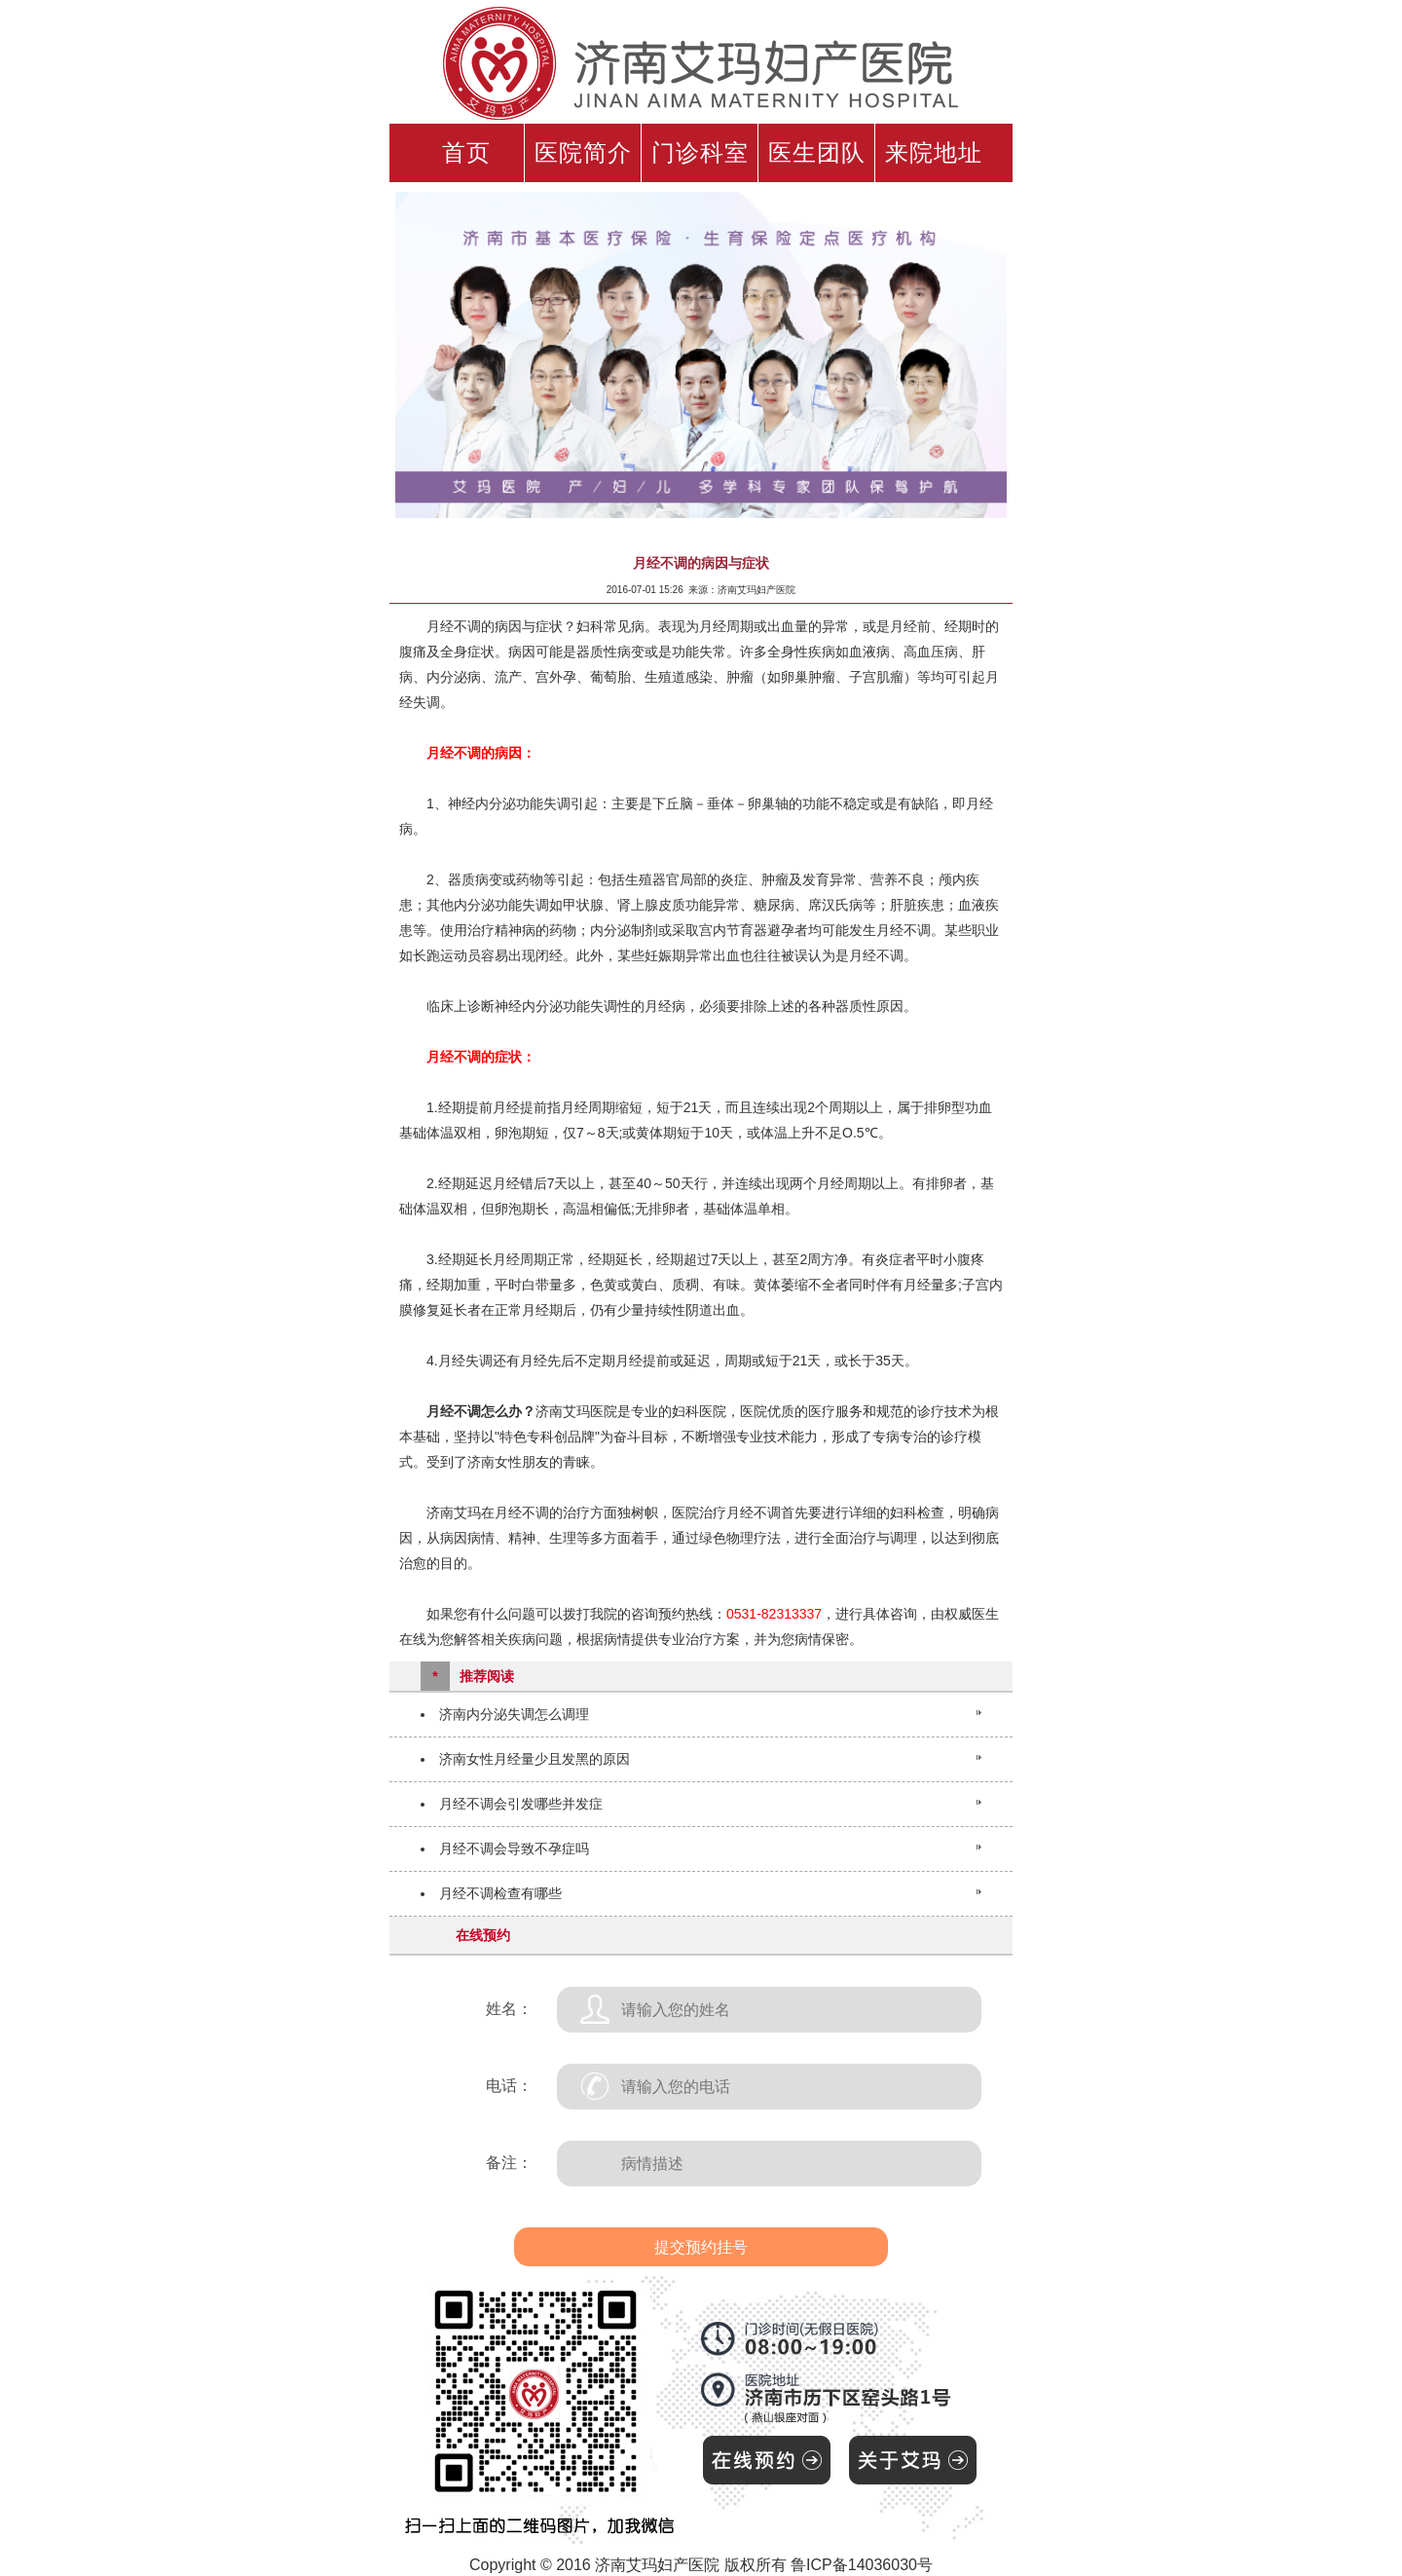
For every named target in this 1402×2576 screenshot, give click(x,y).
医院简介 (583, 153)
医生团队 (817, 153)
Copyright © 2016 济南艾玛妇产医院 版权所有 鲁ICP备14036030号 (701, 2565)
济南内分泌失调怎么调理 (514, 1714)
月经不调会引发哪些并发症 (521, 1803)
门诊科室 (700, 153)
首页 (466, 153)
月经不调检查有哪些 (500, 1893)
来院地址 (933, 153)
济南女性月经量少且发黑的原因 (534, 1759)
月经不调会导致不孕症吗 (514, 1848)
